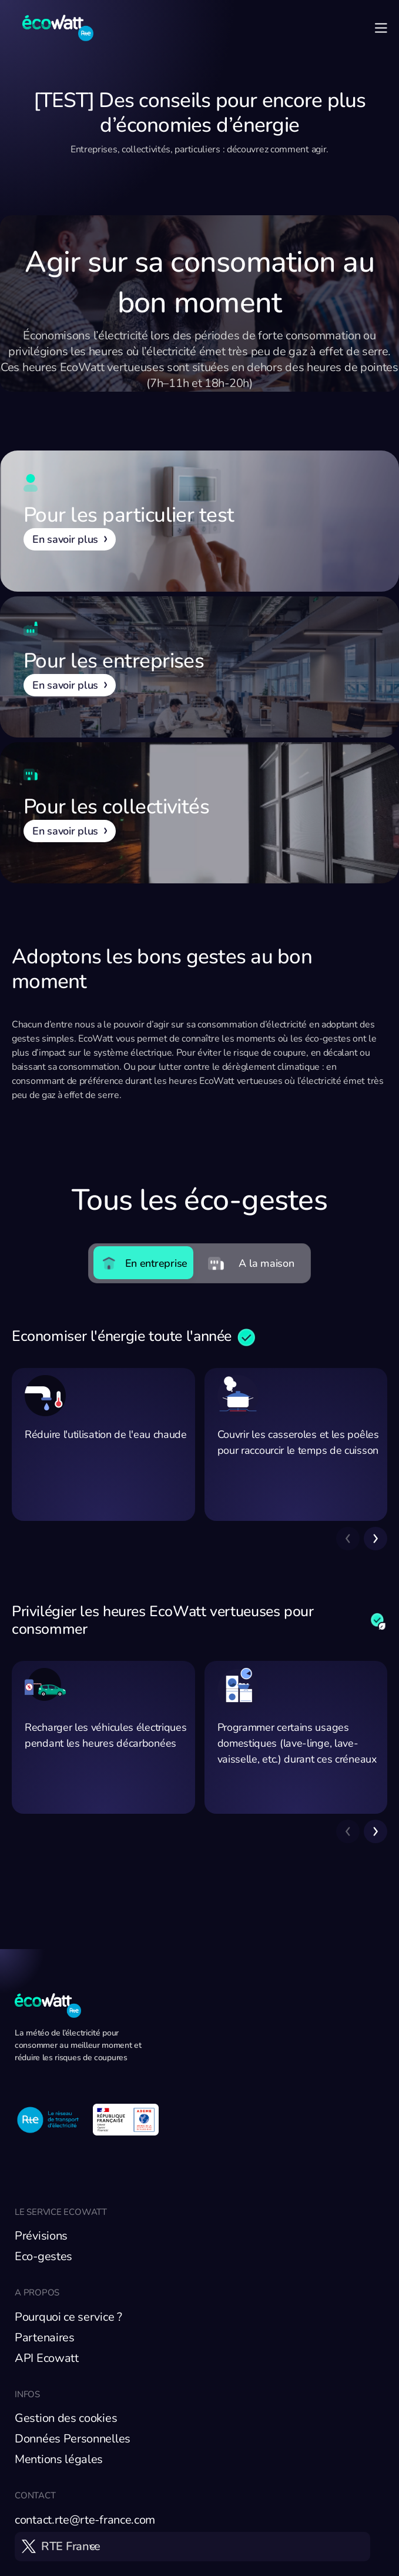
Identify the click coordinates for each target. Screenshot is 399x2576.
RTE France (70, 2546)
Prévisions (41, 2236)
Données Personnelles (72, 2439)
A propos (37, 2292)
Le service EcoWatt (61, 2212)
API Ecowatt (47, 2358)
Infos (27, 2394)
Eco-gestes (43, 2256)
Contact (35, 2495)
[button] (375, 1538)
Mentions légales (59, 2459)
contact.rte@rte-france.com (85, 2520)
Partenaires (45, 2337)
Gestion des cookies (66, 2418)
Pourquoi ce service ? (68, 2317)
